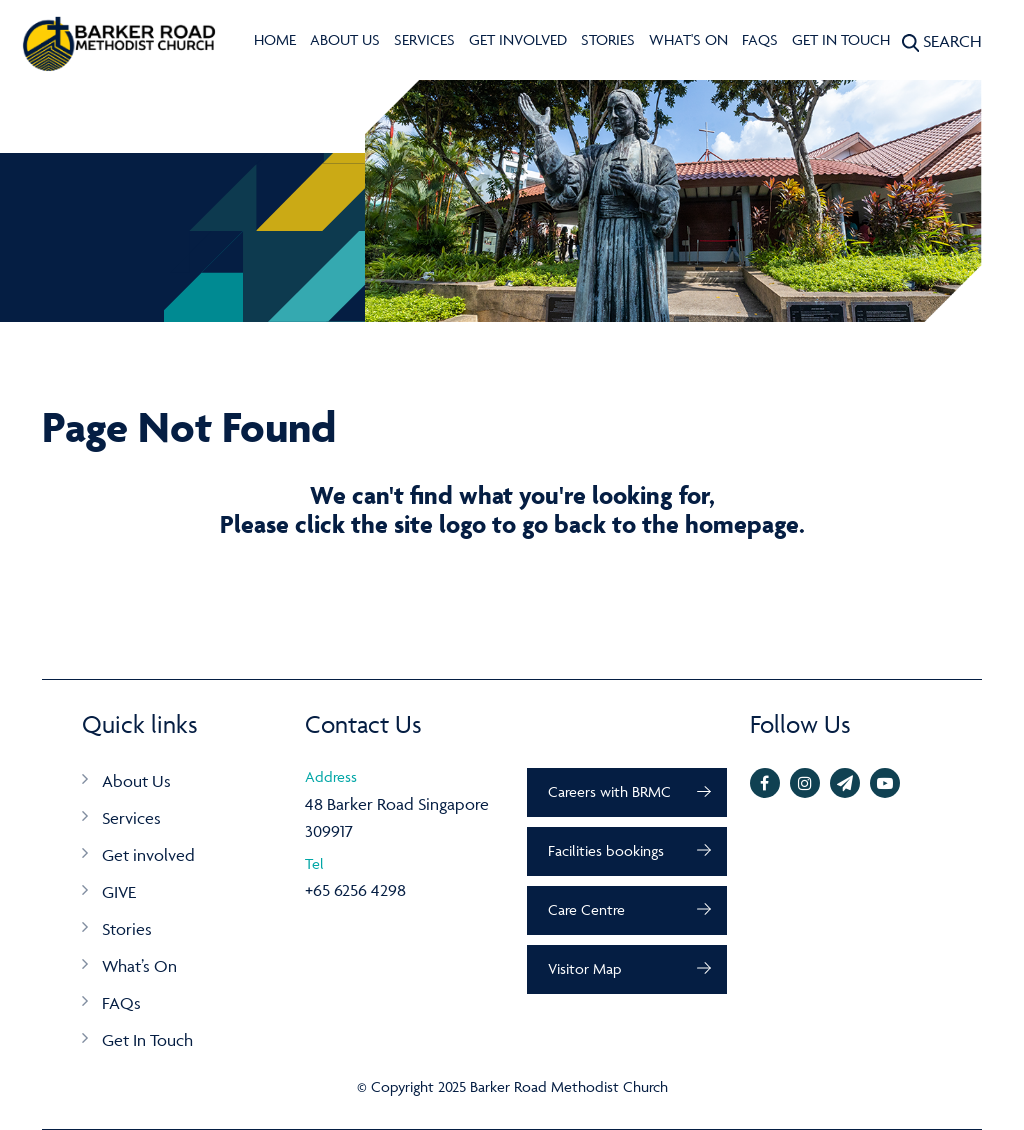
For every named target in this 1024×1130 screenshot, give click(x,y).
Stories (608, 39)
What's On (688, 39)
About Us (345, 39)
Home (275, 39)
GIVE (119, 892)
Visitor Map (584, 968)
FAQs (760, 39)
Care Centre (586, 909)
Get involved (518, 39)
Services (424, 39)
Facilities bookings (606, 850)
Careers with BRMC (609, 791)
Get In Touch (841, 39)
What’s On (139, 966)
